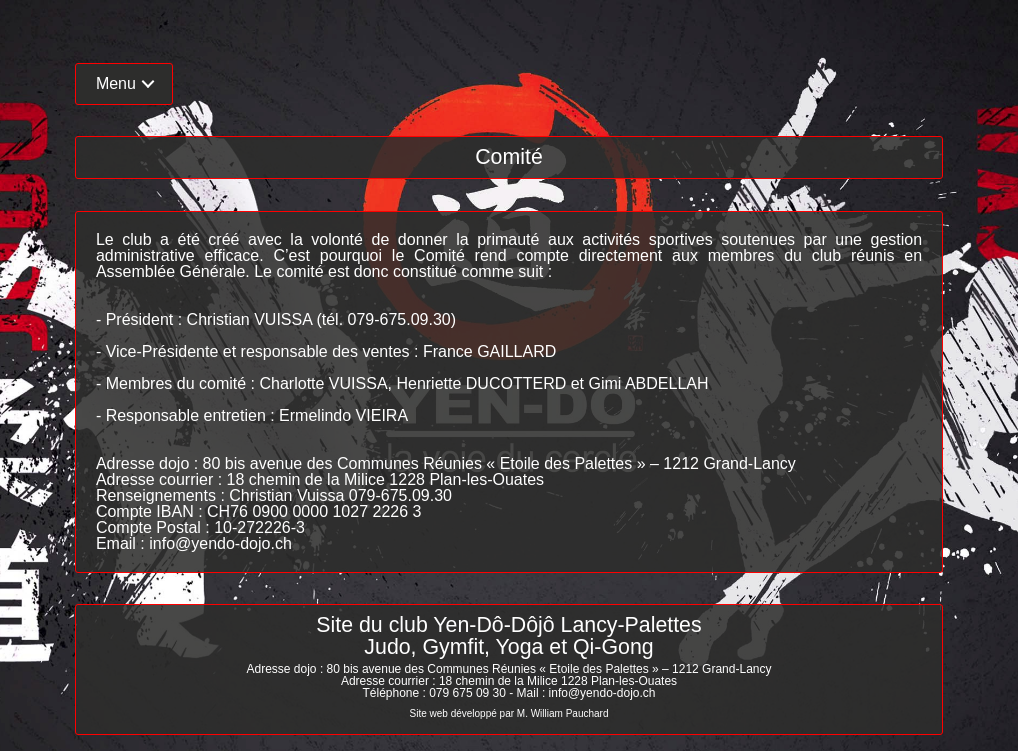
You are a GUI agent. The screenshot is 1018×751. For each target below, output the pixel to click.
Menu (116, 83)
